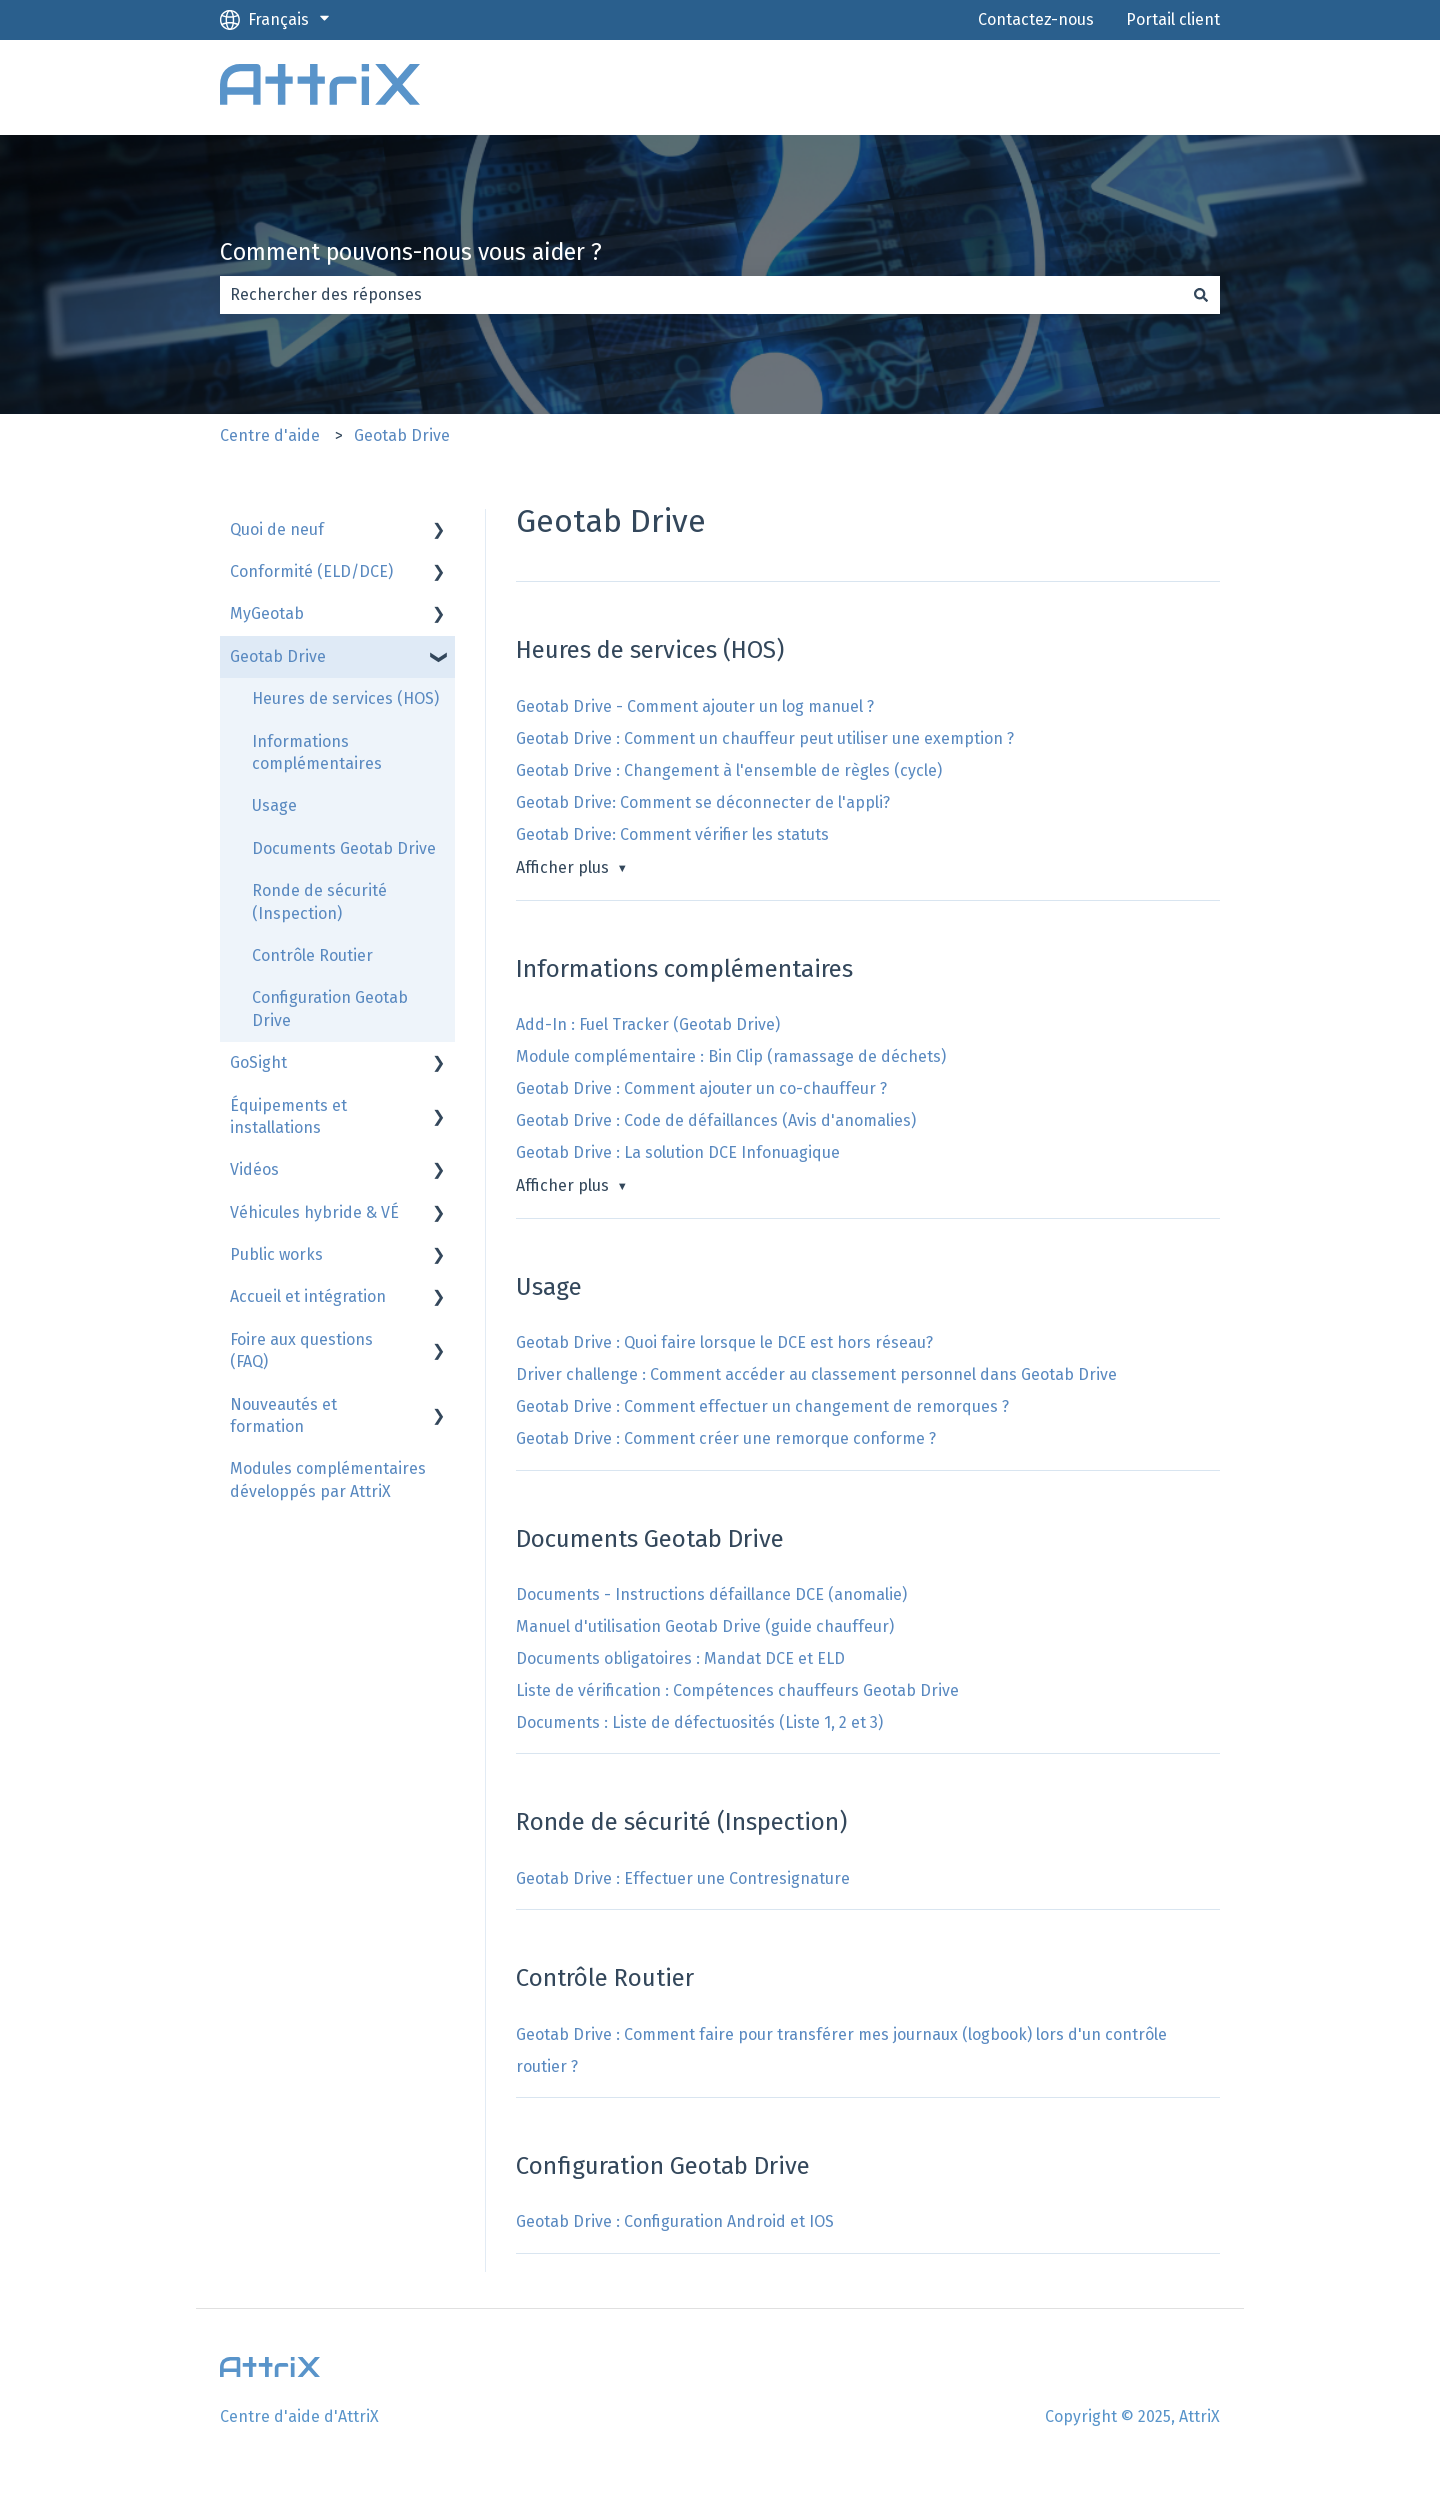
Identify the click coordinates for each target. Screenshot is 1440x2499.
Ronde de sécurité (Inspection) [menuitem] (319, 901)
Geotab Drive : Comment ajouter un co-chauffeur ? (701, 1088)
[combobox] (701, 295)
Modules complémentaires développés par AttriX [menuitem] (328, 1479)
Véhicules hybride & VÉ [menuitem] (314, 1212)
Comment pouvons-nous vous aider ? (411, 252)
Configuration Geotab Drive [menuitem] (330, 1008)
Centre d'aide (270, 435)
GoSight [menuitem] (258, 1062)
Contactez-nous (1036, 19)
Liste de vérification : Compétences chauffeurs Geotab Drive (737, 1690)
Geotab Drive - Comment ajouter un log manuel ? (695, 706)
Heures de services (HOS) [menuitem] (345, 698)
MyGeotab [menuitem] (267, 613)
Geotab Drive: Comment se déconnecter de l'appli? (703, 802)
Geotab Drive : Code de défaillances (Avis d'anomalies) (716, 1120)
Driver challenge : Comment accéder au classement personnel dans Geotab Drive (816, 1374)
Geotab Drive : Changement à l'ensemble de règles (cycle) (729, 770)
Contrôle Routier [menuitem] (312, 955)
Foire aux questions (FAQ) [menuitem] (301, 1350)
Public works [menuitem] (276, 1254)
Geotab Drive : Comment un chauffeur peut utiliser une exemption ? (765, 738)
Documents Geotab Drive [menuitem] (344, 848)
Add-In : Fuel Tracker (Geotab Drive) (648, 1024)
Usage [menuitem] (274, 805)
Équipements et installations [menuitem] (288, 1116)
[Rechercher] (1201, 295)
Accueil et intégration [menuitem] (308, 1296)
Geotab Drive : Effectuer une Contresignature (683, 1878)
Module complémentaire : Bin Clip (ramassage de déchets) (731, 1056)
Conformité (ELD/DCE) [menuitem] (311, 571)
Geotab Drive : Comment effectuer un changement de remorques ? (762, 1406)
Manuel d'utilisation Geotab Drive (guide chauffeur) (705, 1626)
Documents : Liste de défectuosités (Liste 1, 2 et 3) (699, 1722)
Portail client (1173, 19)
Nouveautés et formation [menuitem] (283, 1415)
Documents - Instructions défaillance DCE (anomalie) (711, 1594)
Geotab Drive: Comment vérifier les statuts (672, 834)
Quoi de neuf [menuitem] (277, 529)
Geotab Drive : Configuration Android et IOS (675, 2221)
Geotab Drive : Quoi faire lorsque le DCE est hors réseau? (724, 1342)
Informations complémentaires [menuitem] (317, 752)
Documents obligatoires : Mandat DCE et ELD (680, 1658)
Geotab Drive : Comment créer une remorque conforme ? (726, 1438)
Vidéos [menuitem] (254, 1169)
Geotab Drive (402, 435)
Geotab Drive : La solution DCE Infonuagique (678, 1152)
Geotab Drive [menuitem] (278, 656)
